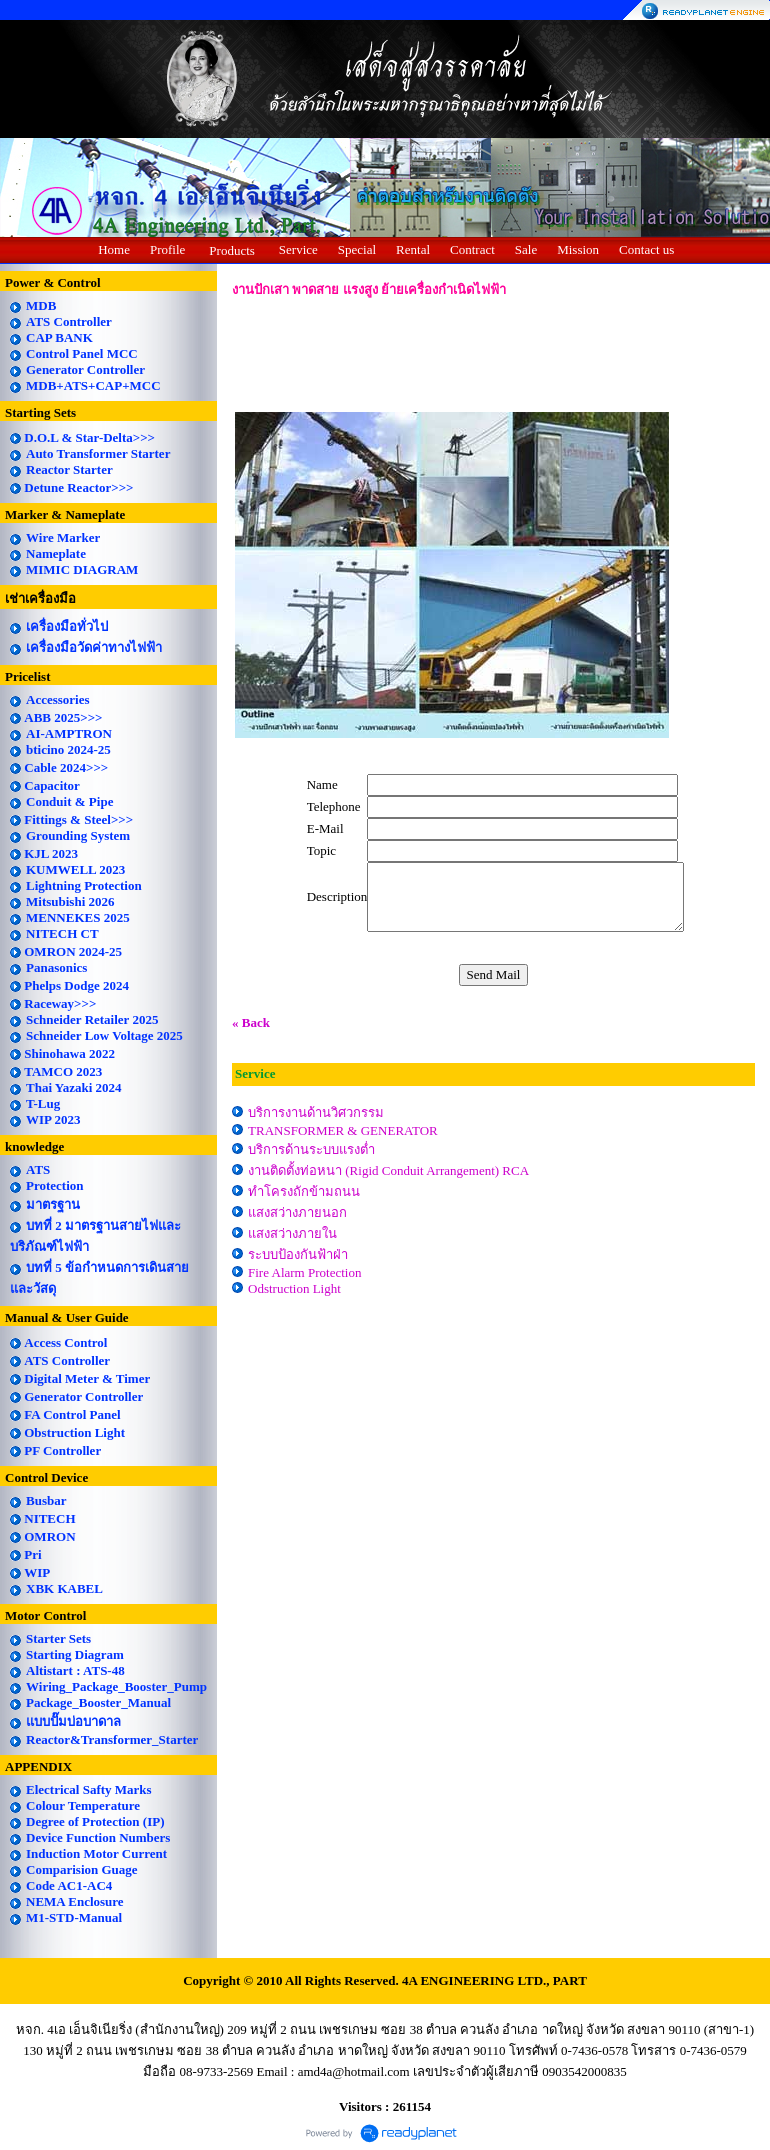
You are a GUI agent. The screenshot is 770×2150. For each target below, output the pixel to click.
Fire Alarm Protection (304, 1272)
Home (114, 249)
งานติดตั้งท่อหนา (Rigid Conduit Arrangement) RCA (388, 1170)
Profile (167, 249)
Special (357, 249)
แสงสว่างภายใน (292, 1233)
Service (298, 249)
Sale (526, 249)
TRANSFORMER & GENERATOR (343, 1130)
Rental (413, 249)
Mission (578, 249)
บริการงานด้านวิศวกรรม (316, 1112)
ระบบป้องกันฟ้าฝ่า (298, 1254)
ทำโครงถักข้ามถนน (304, 1191)
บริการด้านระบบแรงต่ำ (311, 1149)
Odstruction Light (294, 1288)
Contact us (646, 249)
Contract (472, 249)
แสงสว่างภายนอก (297, 1212)
